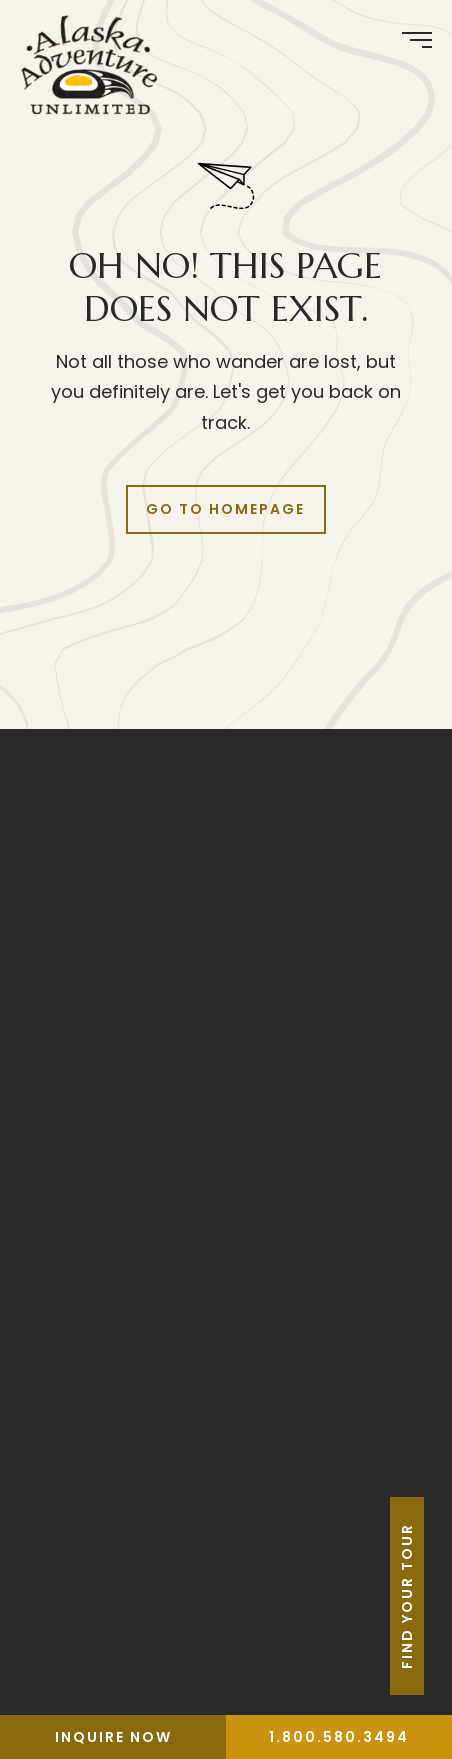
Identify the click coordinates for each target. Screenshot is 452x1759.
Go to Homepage (225, 509)
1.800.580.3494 (339, 1737)
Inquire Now (113, 1737)
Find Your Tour (435, 1596)
